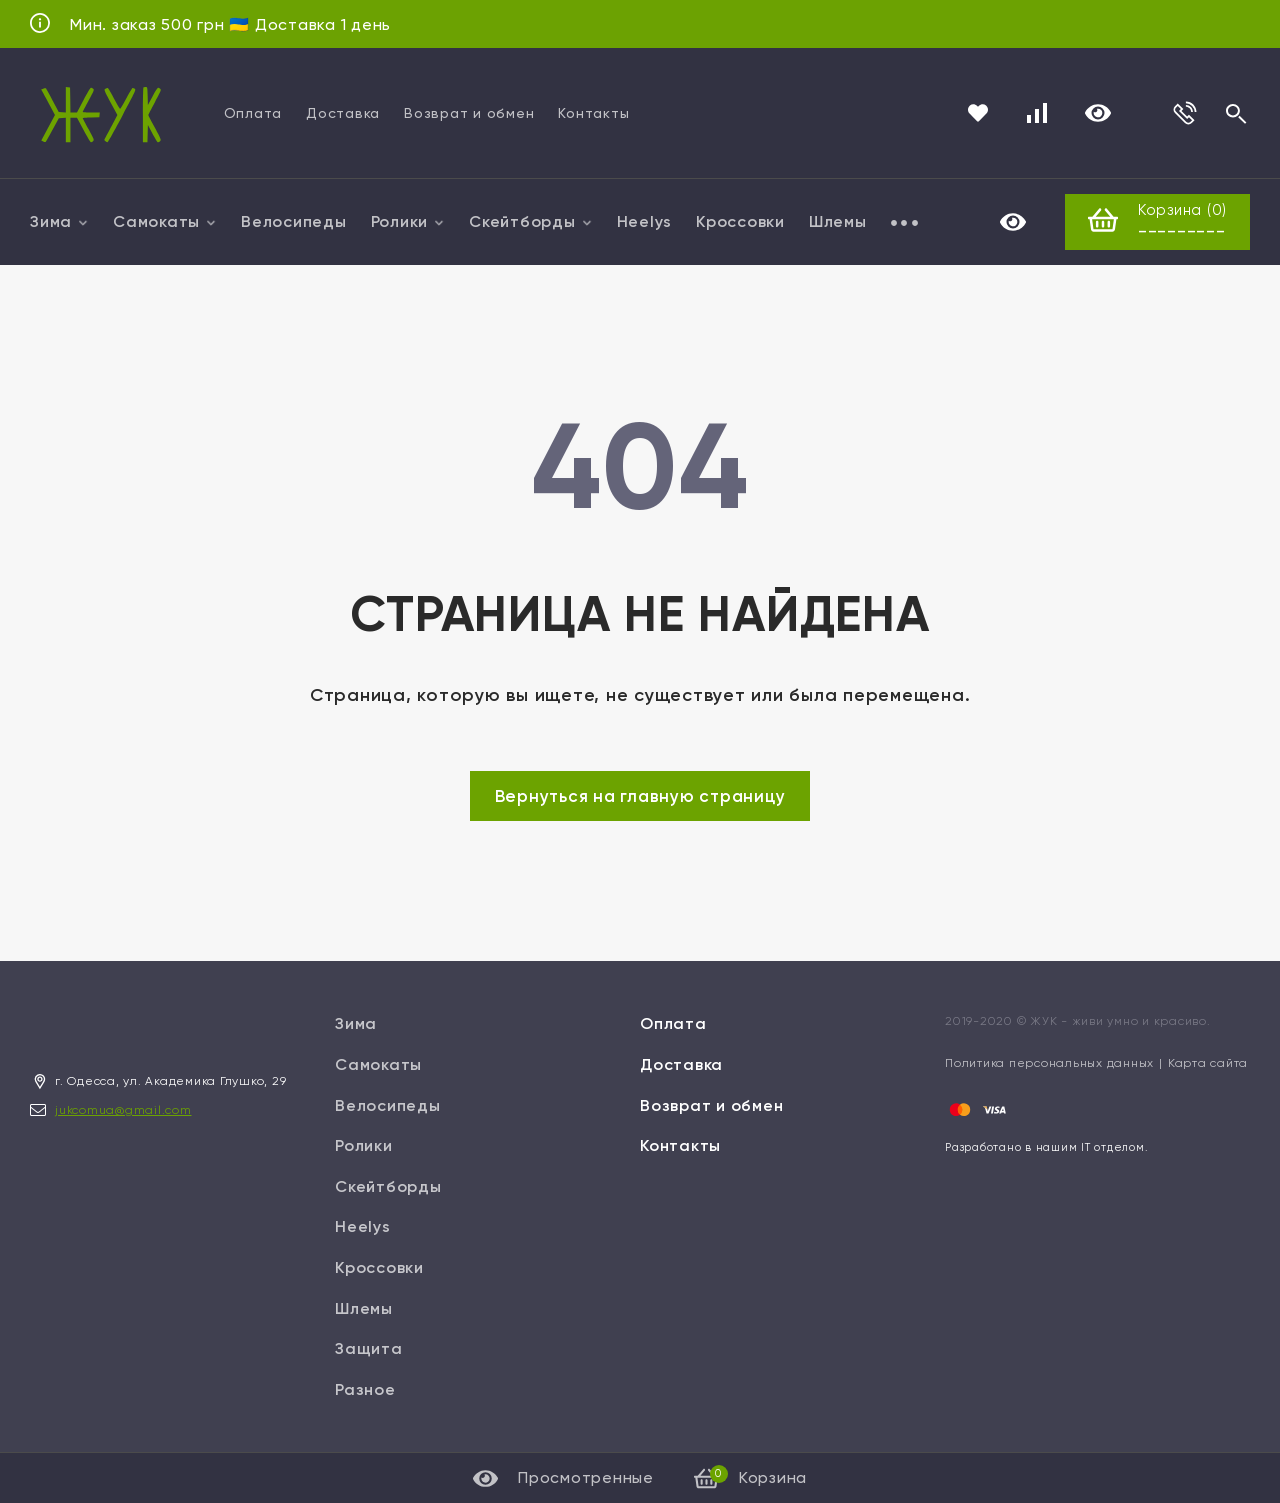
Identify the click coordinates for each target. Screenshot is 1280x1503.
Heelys (645, 221)
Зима (59, 221)
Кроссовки (740, 221)
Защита (369, 1349)
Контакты (593, 113)
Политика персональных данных (1049, 1064)
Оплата (253, 113)
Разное (365, 1389)
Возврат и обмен (469, 113)
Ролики (408, 221)
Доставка (343, 113)
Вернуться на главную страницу (640, 797)
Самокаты (165, 221)
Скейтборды (531, 221)
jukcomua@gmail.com (123, 1110)
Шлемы (838, 221)
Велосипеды (294, 221)
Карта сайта (1208, 1064)
